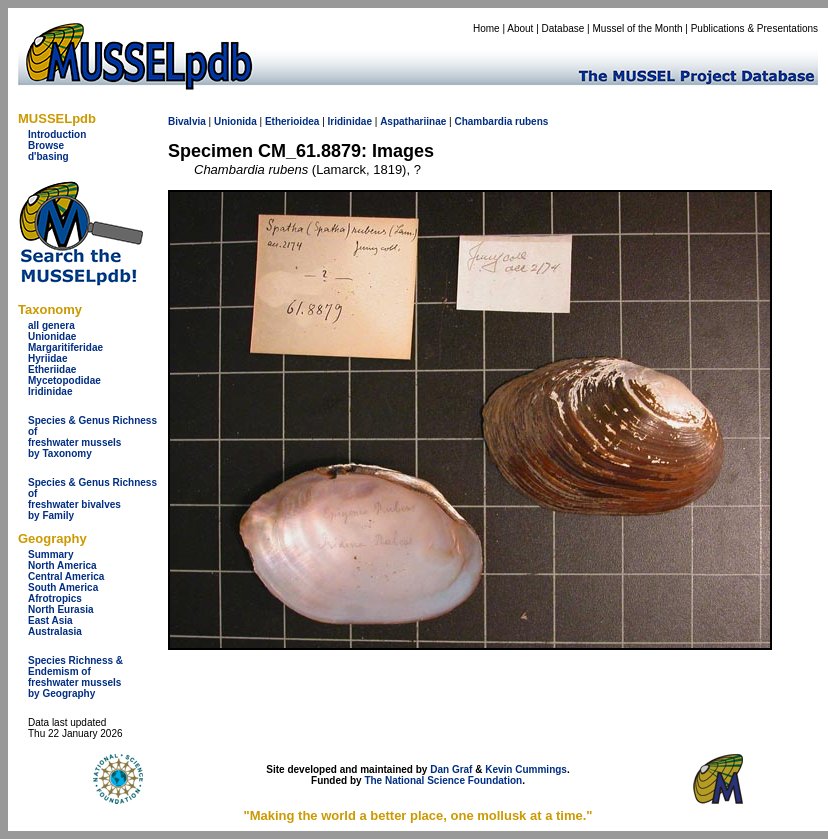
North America (62, 565)
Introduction (57, 134)
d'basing (48, 156)
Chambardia (483, 121)
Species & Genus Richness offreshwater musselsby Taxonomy (92, 437)
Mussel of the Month (638, 28)
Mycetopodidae (64, 380)
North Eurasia (61, 609)
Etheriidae (52, 369)
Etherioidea (292, 121)
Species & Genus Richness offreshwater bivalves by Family (92, 499)
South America (63, 587)
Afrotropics (55, 598)
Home (486, 28)
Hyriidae (47, 358)
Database (563, 28)
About (520, 28)
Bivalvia (187, 121)
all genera (51, 325)
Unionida (235, 121)
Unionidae (52, 336)
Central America (66, 576)
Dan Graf (451, 769)
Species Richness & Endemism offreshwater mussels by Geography (75, 677)
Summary (51, 554)
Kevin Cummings (526, 769)
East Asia (50, 620)
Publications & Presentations (754, 28)
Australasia (55, 631)
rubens (531, 121)
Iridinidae (50, 391)
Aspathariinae (413, 121)
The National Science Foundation (443, 780)
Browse (46, 145)
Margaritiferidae (65, 347)
